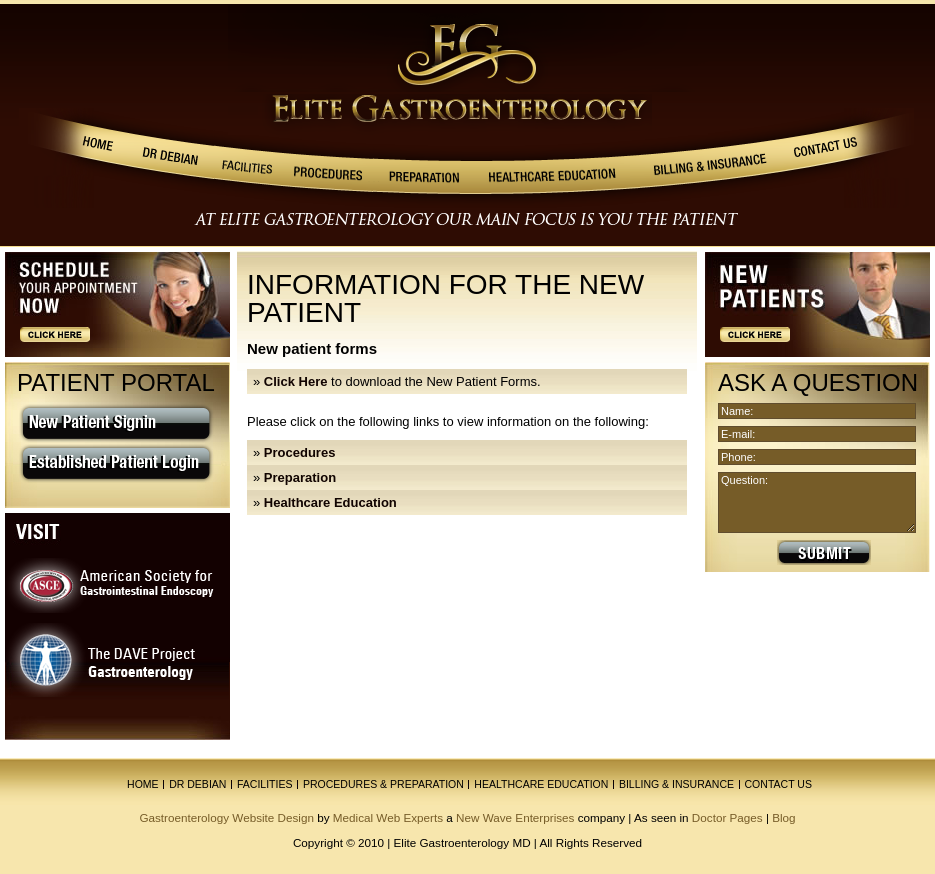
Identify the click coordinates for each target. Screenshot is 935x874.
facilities (265, 784)
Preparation (300, 477)
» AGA (734, 627)
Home (143, 784)
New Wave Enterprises (515, 817)
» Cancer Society (767, 671)
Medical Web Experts (388, 817)
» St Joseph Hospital (779, 693)
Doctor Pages (727, 817)
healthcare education (541, 784)
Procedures (300, 452)
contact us (778, 784)
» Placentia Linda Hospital (795, 715)
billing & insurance (676, 784)
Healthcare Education (330, 502)
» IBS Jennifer (758, 649)
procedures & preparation (383, 784)
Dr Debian (197, 784)
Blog (783, 817)
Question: (817, 502)
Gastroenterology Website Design (226, 817)
